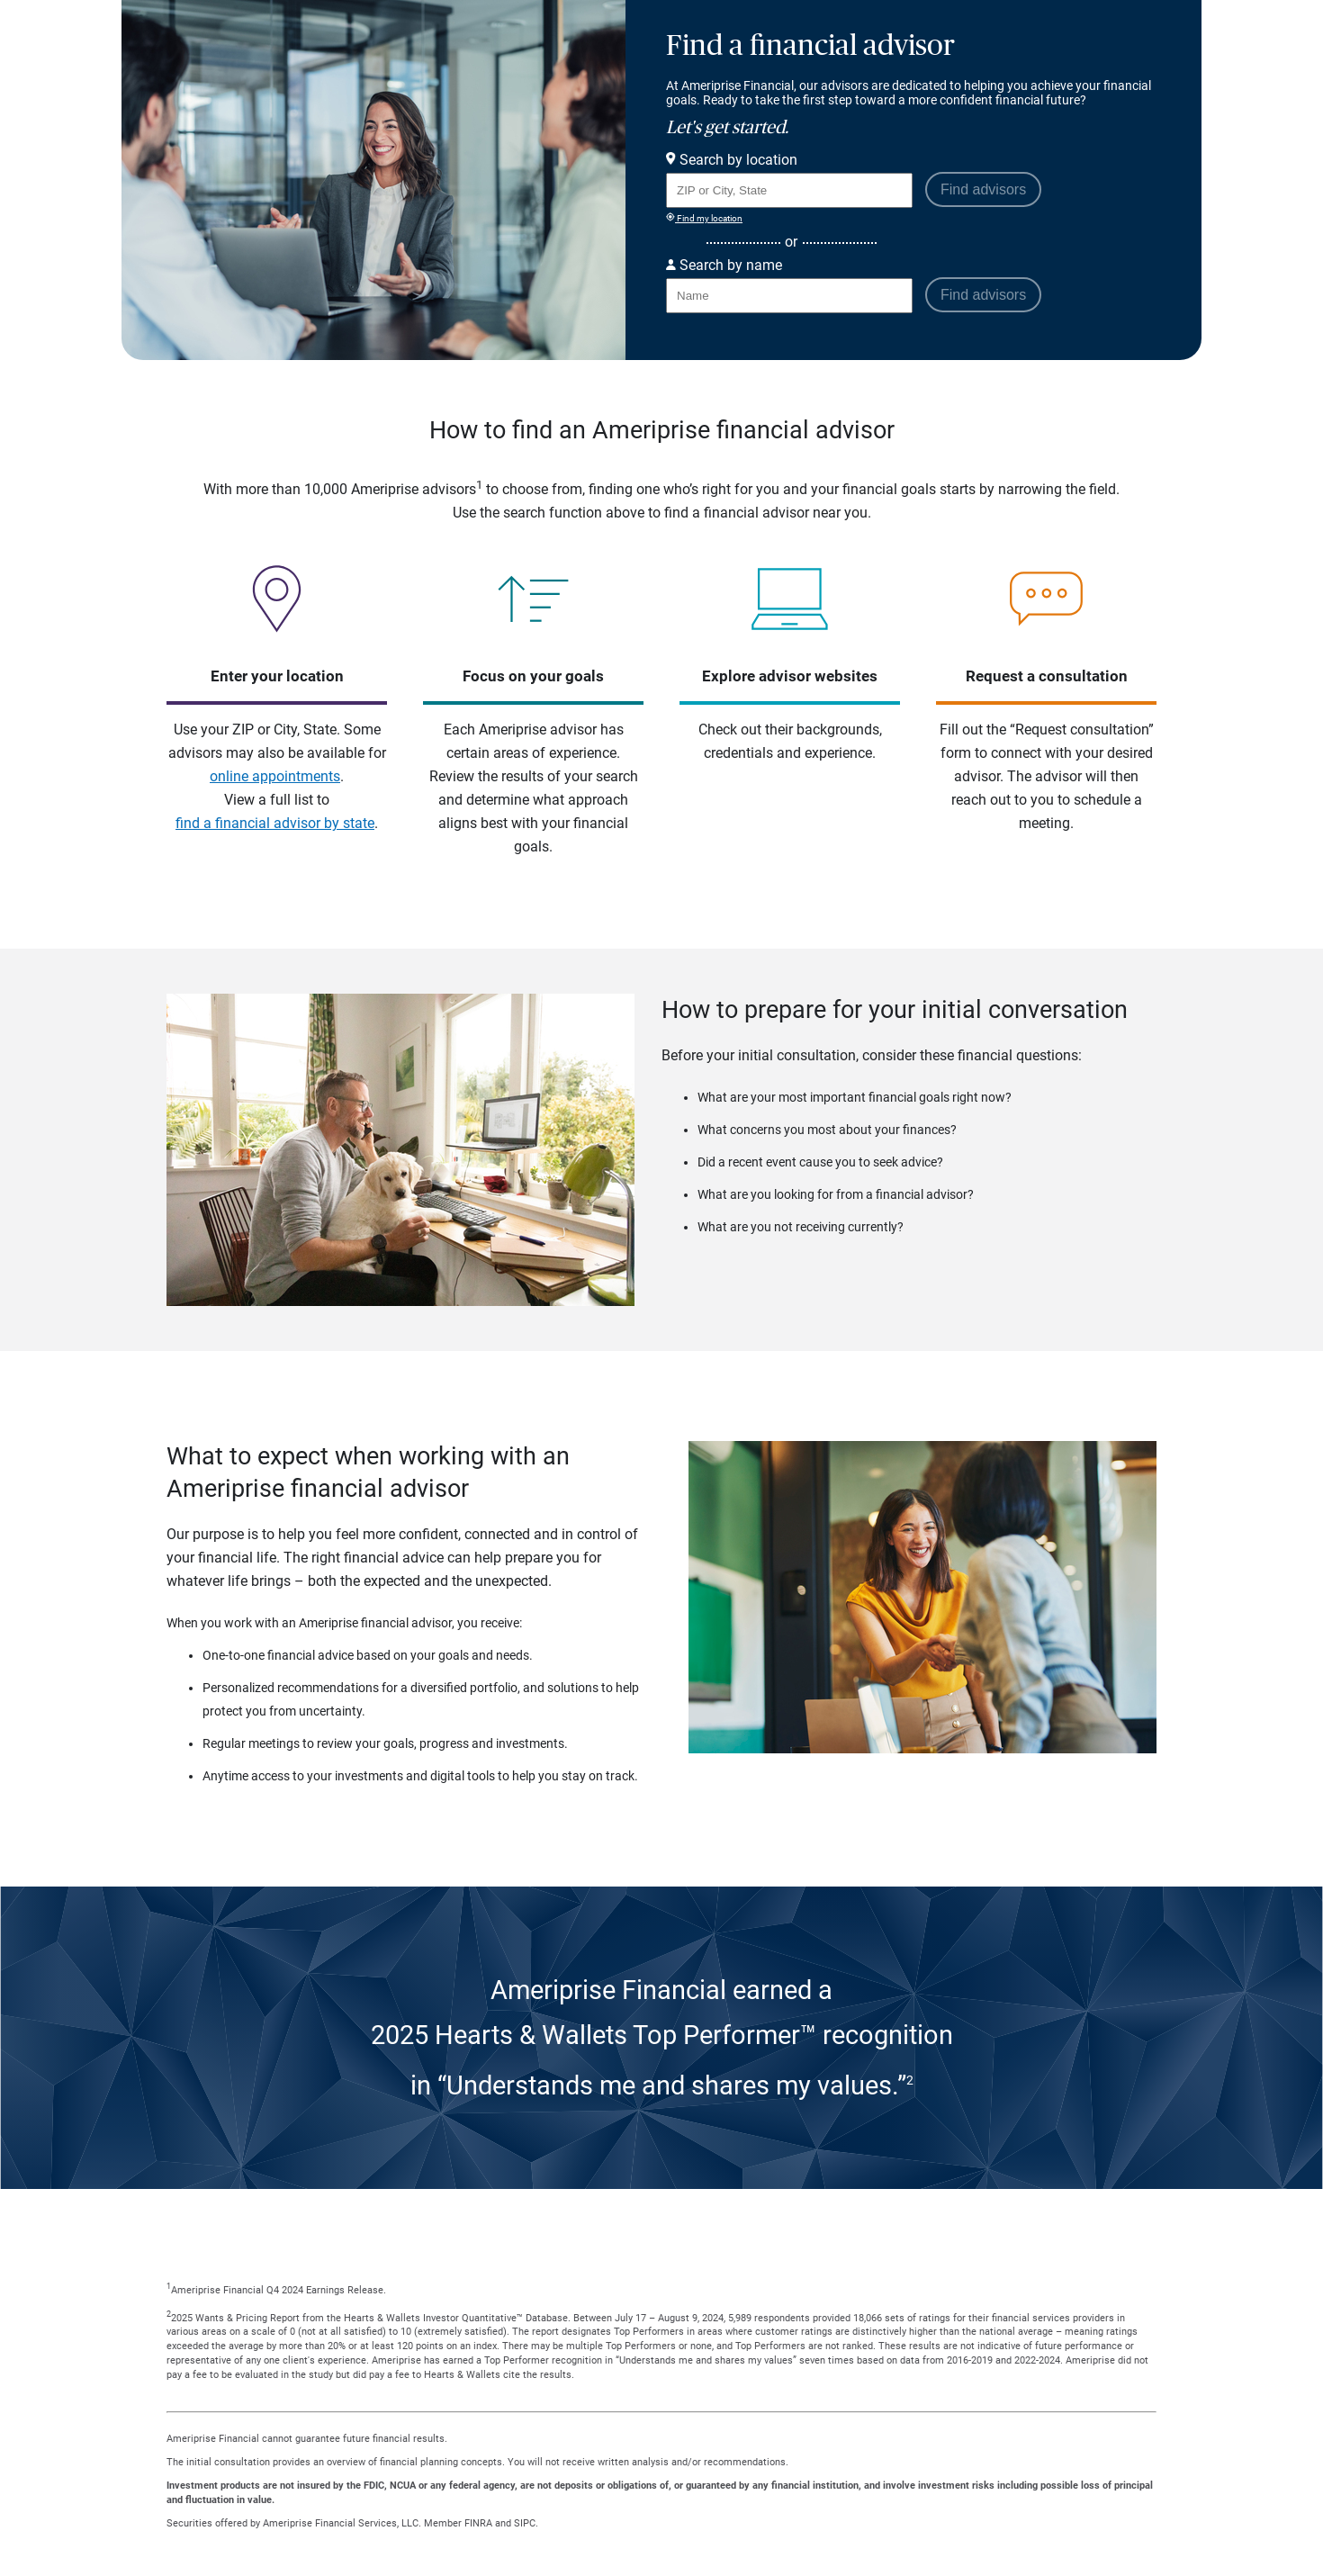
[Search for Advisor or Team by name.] (789, 295)
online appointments (275, 776)
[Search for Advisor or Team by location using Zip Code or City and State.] (789, 190)
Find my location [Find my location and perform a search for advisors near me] (704, 217)
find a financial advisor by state (275, 823)
